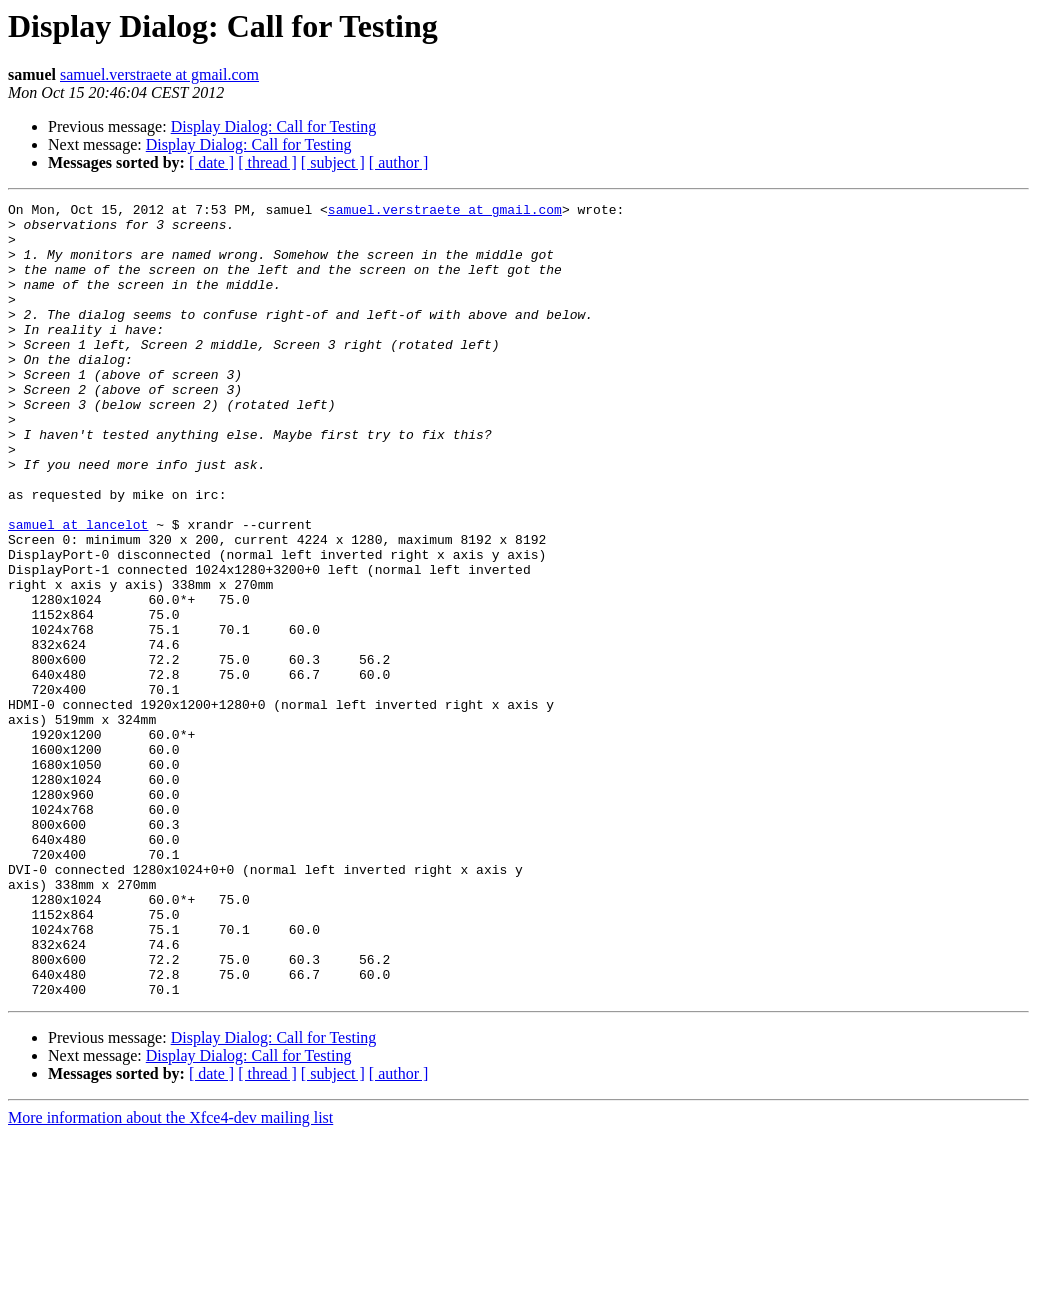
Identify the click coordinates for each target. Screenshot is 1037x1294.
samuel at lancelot (78, 590)
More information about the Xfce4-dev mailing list (170, 1276)
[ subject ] (333, 162)
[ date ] (211, 162)
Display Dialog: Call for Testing (274, 126)
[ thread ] (267, 162)
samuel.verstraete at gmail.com (159, 74)
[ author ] (399, 162)
